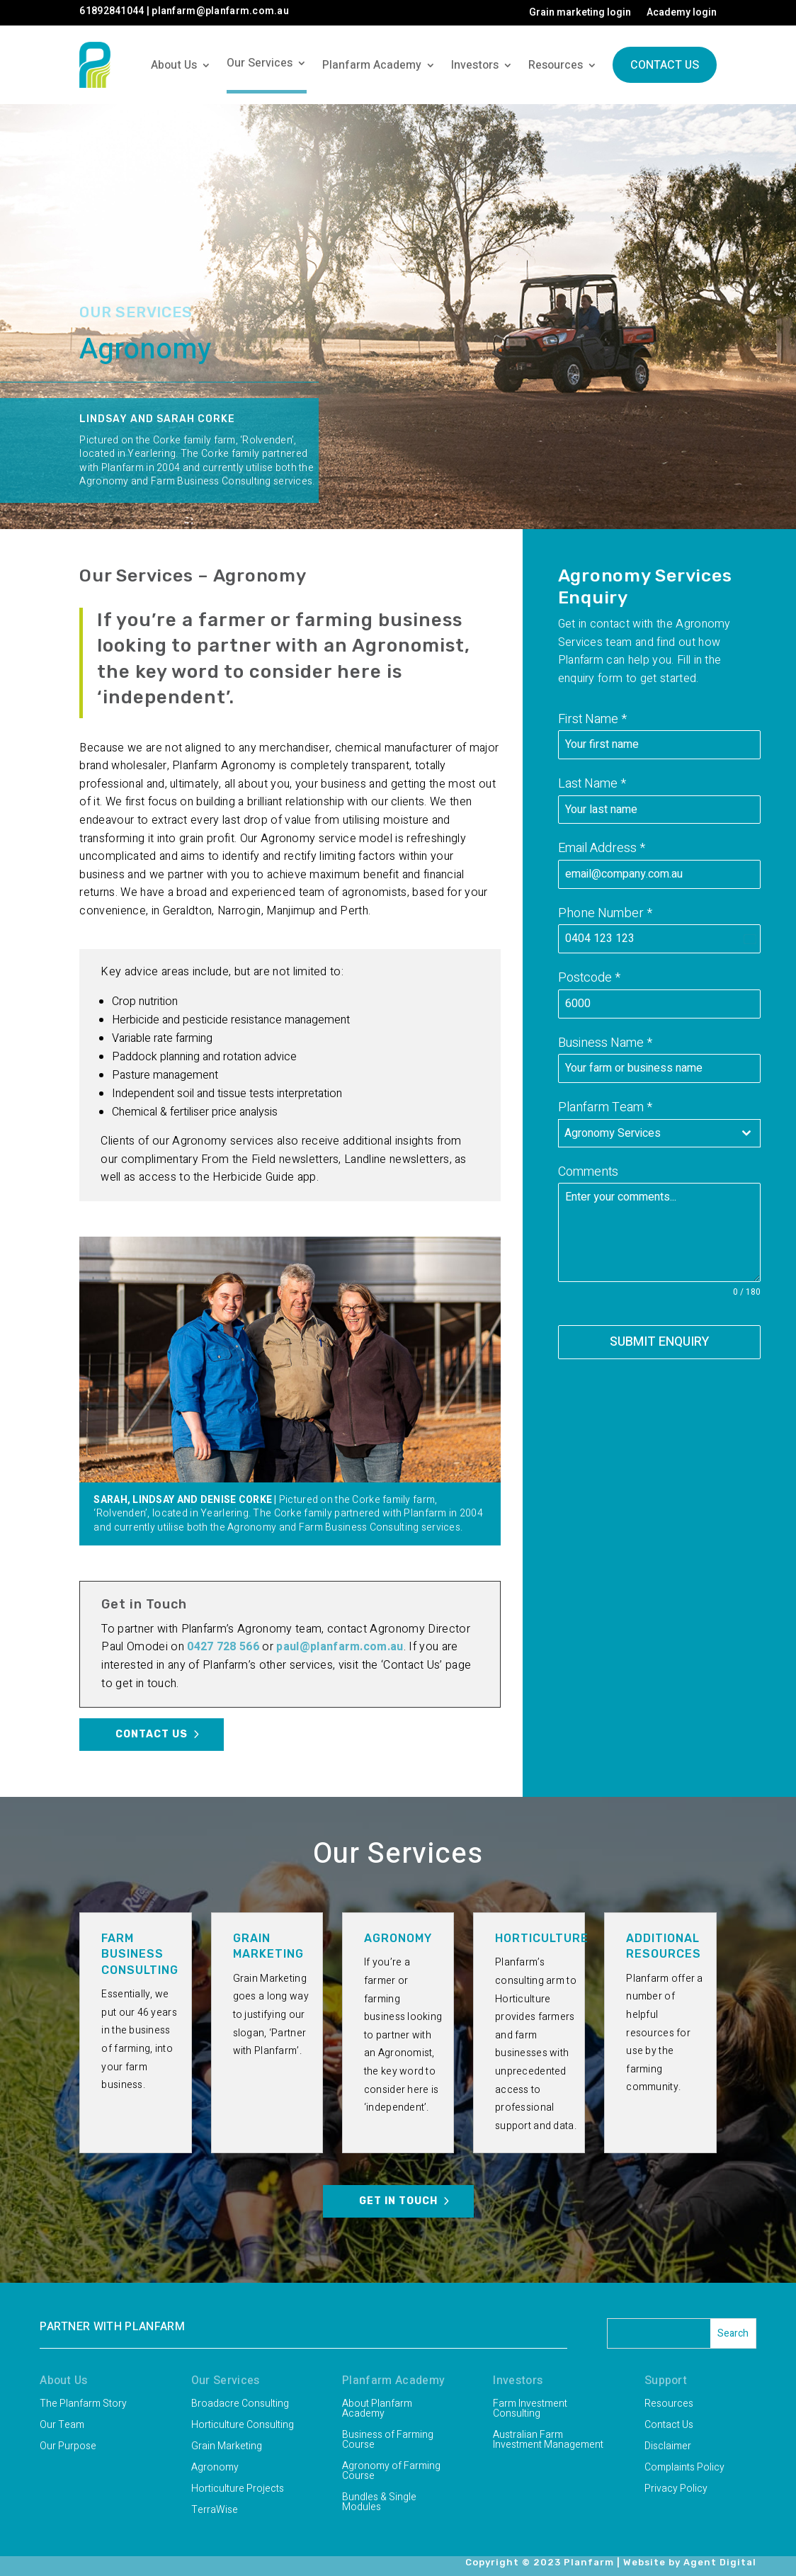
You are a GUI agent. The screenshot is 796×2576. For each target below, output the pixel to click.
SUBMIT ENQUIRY (659, 1341)
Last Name (592, 783)
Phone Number (605, 913)
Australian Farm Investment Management (548, 2441)
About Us (174, 65)
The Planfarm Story (83, 2405)
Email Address (601, 848)
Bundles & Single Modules (379, 2503)
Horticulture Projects (237, 2490)
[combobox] (659, 1133)
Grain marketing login (580, 14)
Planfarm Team (605, 1107)
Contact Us (664, 65)
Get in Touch (398, 2201)
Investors (475, 65)
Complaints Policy (684, 2469)
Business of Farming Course (387, 2441)
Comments (588, 1171)
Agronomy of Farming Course (391, 2472)
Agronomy (215, 2469)
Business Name (605, 1042)
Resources (555, 65)
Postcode (589, 977)
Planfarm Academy (371, 65)
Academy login (682, 14)
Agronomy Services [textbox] (612, 1133)
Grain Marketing (226, 2447)
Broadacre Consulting (240, 2405)
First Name (592, 719)
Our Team (62, 2426)
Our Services (259, 63)
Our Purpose (68, 2447)
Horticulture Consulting (242, 2426)
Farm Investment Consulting (530, 2410)
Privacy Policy (675, 2490)
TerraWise (214, 2511)
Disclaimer (667, 2447)
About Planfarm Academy (377, 2410)
